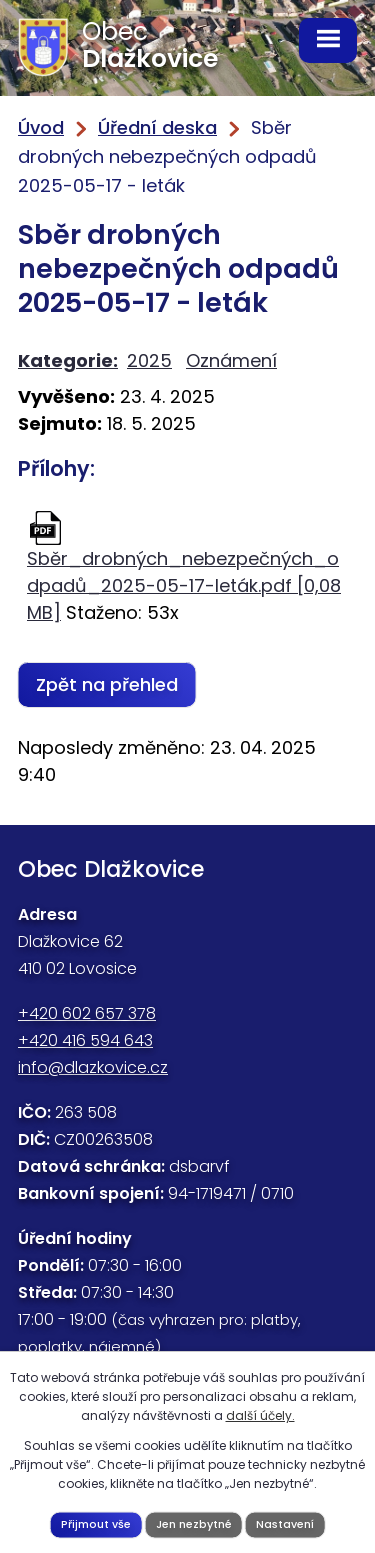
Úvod (41, 127)
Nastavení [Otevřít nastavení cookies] (285, 1524)
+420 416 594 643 (85, 1040)
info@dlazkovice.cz (93, 1067)
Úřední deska (157, 127)
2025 (149, 360)
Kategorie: (68, 360)
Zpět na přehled (107, 684)
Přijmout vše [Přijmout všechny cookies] (96, 1524)
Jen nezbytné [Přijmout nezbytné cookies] (194, 1524)
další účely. (260, 1415)
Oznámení (231, 360)
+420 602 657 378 (87, 1013)
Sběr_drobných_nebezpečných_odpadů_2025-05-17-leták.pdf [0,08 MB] (184, 585)
